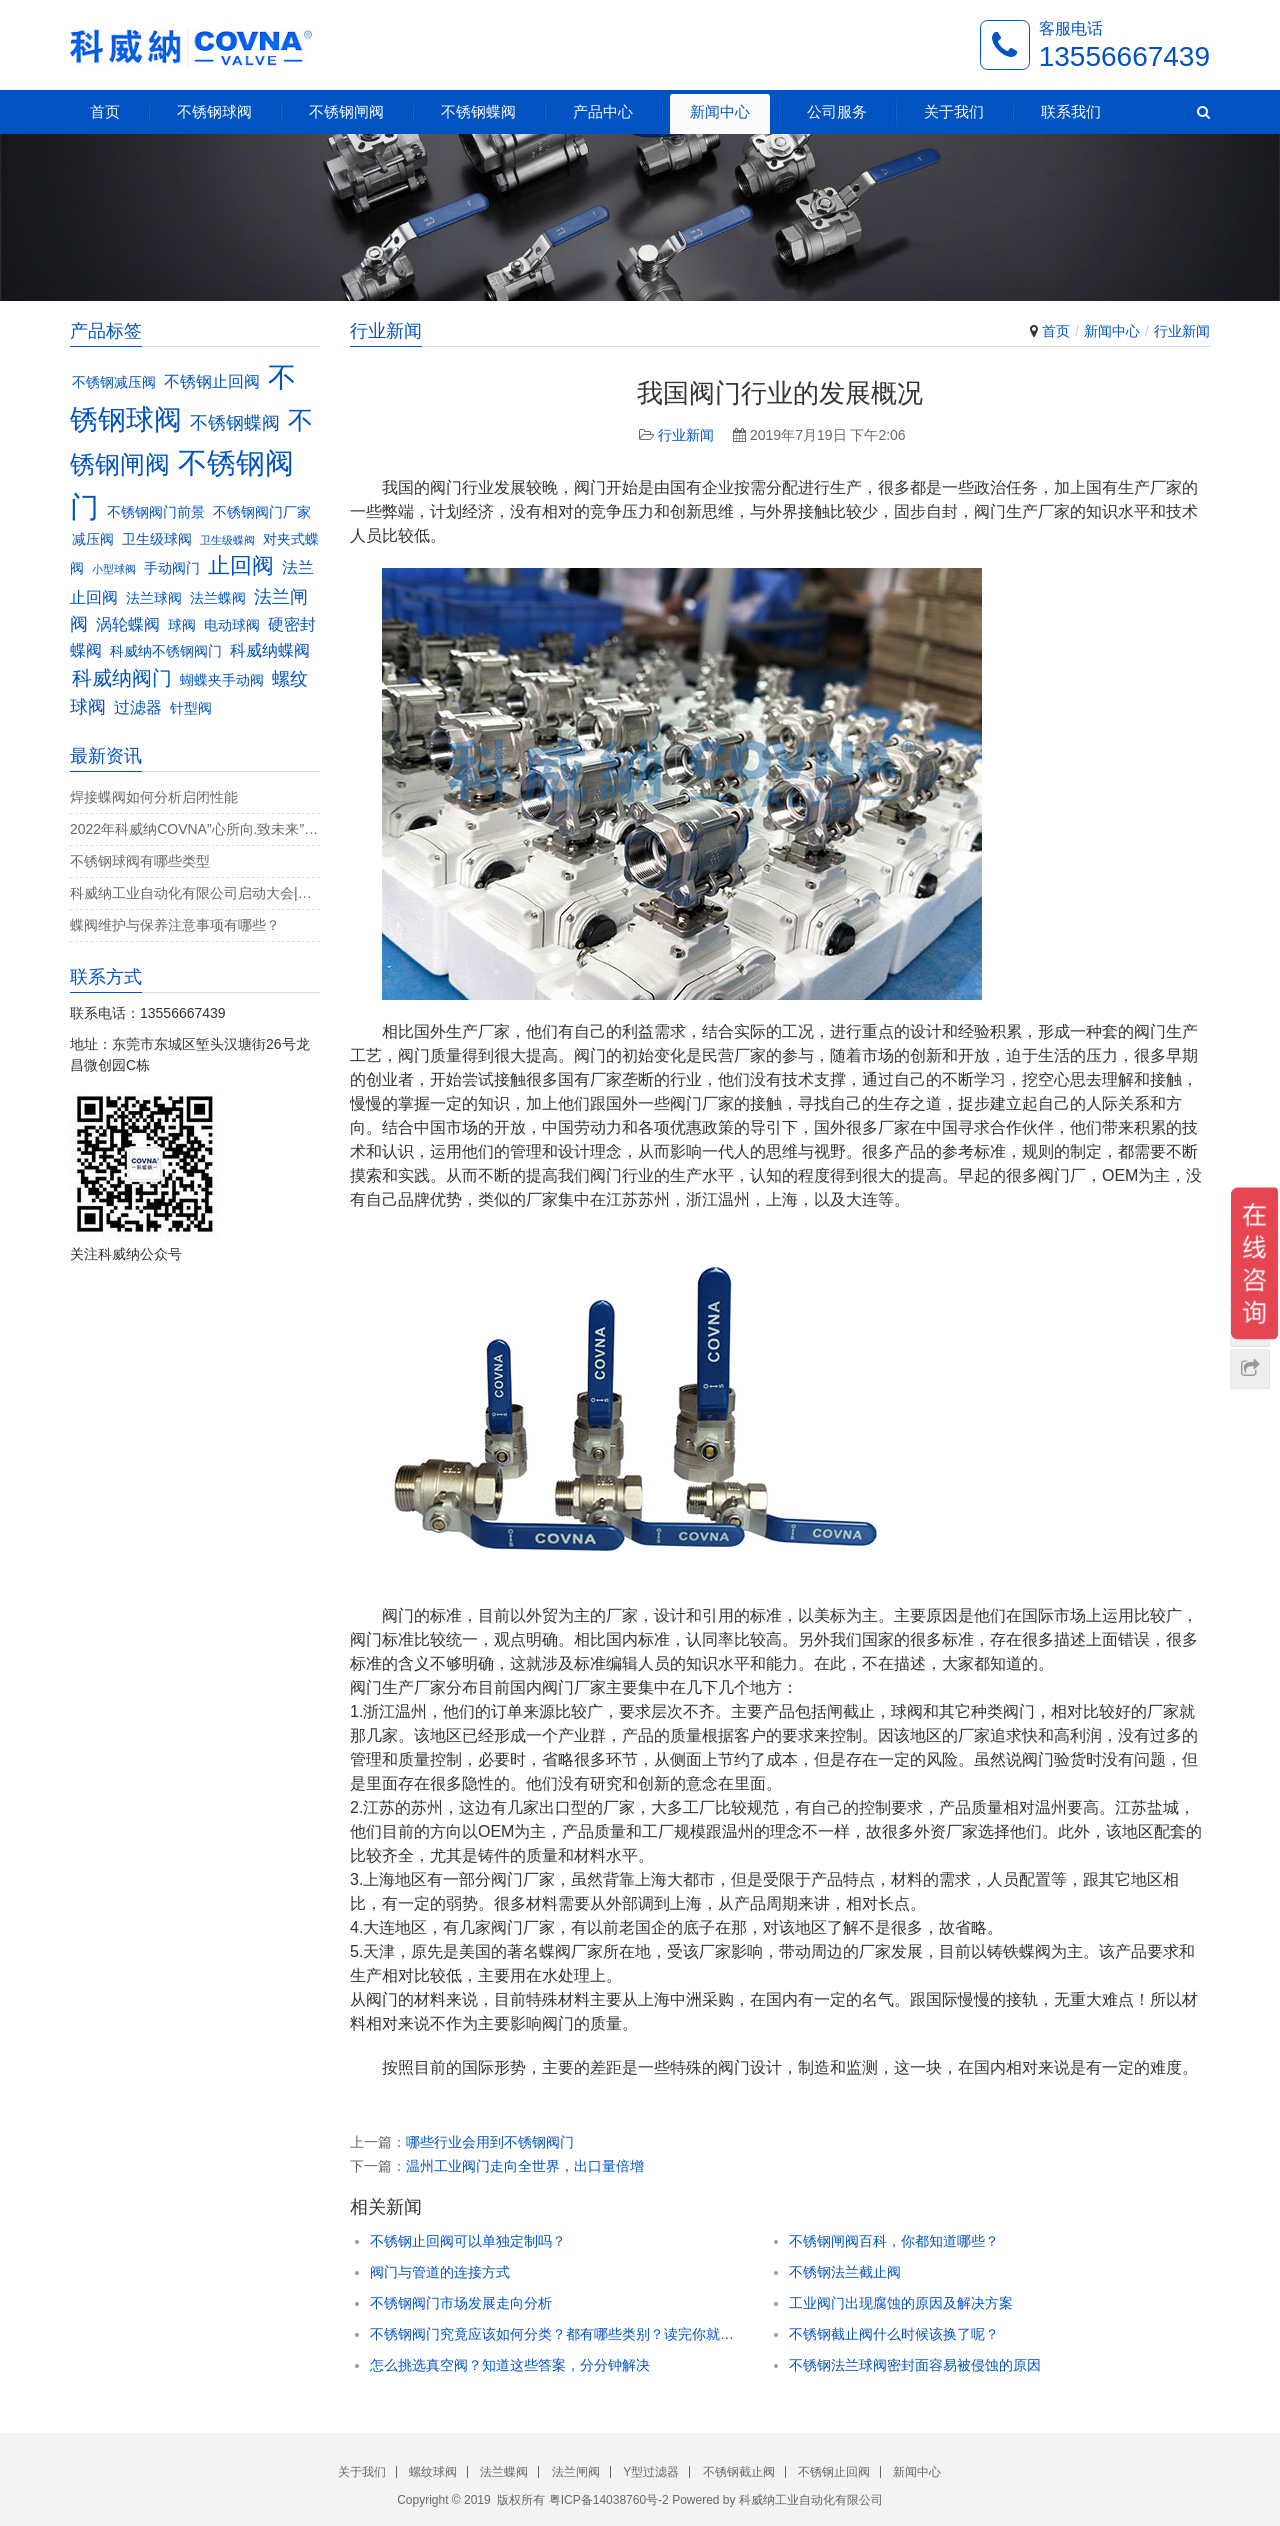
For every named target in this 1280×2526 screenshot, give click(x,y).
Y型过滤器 (651, 2472)
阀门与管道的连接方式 (440, 2272)
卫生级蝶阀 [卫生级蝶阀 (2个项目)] (227, 540)
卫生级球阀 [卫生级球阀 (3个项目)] (157, 539)
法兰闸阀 (576, 2472)
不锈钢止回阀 (834, 2472)
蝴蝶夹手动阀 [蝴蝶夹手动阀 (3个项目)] (222, 680)
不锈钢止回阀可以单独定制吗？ (468, 2241)
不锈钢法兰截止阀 (845, 2272)
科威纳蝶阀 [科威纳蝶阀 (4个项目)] (270, 650)
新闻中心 (720, 111)
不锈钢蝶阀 (478, 111)
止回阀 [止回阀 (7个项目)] (241, 565)
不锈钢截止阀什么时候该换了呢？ (894, 2334)
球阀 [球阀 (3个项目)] (182, 625)
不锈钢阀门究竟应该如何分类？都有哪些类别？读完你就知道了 (554, 2334)
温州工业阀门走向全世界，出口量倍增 (525, 2166)
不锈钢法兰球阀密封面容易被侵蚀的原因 (915, 2365)
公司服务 (837, 111)
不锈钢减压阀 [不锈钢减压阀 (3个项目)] (114, 382)
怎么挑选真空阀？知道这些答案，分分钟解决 (510, 2365)
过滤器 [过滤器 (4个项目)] (138, 707)
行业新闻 (1182, 331)
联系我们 (1071, 111)
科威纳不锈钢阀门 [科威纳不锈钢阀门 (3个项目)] (166, 651)
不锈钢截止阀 (739, 2472)
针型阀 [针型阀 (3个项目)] (191, 708)
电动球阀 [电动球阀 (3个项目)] (232, 625)
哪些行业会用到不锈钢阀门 (490, 2142)
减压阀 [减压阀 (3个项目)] (93, 539)
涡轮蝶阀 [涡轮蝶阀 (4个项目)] (128, 624)
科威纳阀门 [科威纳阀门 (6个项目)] (122, 678)
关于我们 (954, 111)
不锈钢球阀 (214, 111)
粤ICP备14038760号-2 (609, 2500)
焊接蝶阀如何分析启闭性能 (154, 797)
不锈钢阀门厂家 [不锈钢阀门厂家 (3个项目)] (262, 512)
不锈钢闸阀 (346, 111)
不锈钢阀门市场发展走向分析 (461, 2303)
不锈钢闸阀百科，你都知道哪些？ (894, 2241)
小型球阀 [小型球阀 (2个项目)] (114, 569)
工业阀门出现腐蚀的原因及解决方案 (901, 2303)
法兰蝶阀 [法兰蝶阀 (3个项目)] (218, 598)
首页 (105, 111)
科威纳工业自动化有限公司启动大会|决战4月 (195, 893)
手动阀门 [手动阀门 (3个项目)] (172, 568)
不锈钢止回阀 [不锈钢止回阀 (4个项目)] (212, 381)
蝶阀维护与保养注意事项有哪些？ (175, 925)
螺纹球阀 (433, 2472)
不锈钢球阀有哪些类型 (140, 861)
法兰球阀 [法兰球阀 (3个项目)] (154, 598)
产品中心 (603, 111)
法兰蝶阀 (504, 2472)
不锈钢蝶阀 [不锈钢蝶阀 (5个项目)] (235, 422)
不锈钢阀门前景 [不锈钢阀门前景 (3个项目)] (156, 512)
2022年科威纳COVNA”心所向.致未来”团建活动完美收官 (195, 829)
